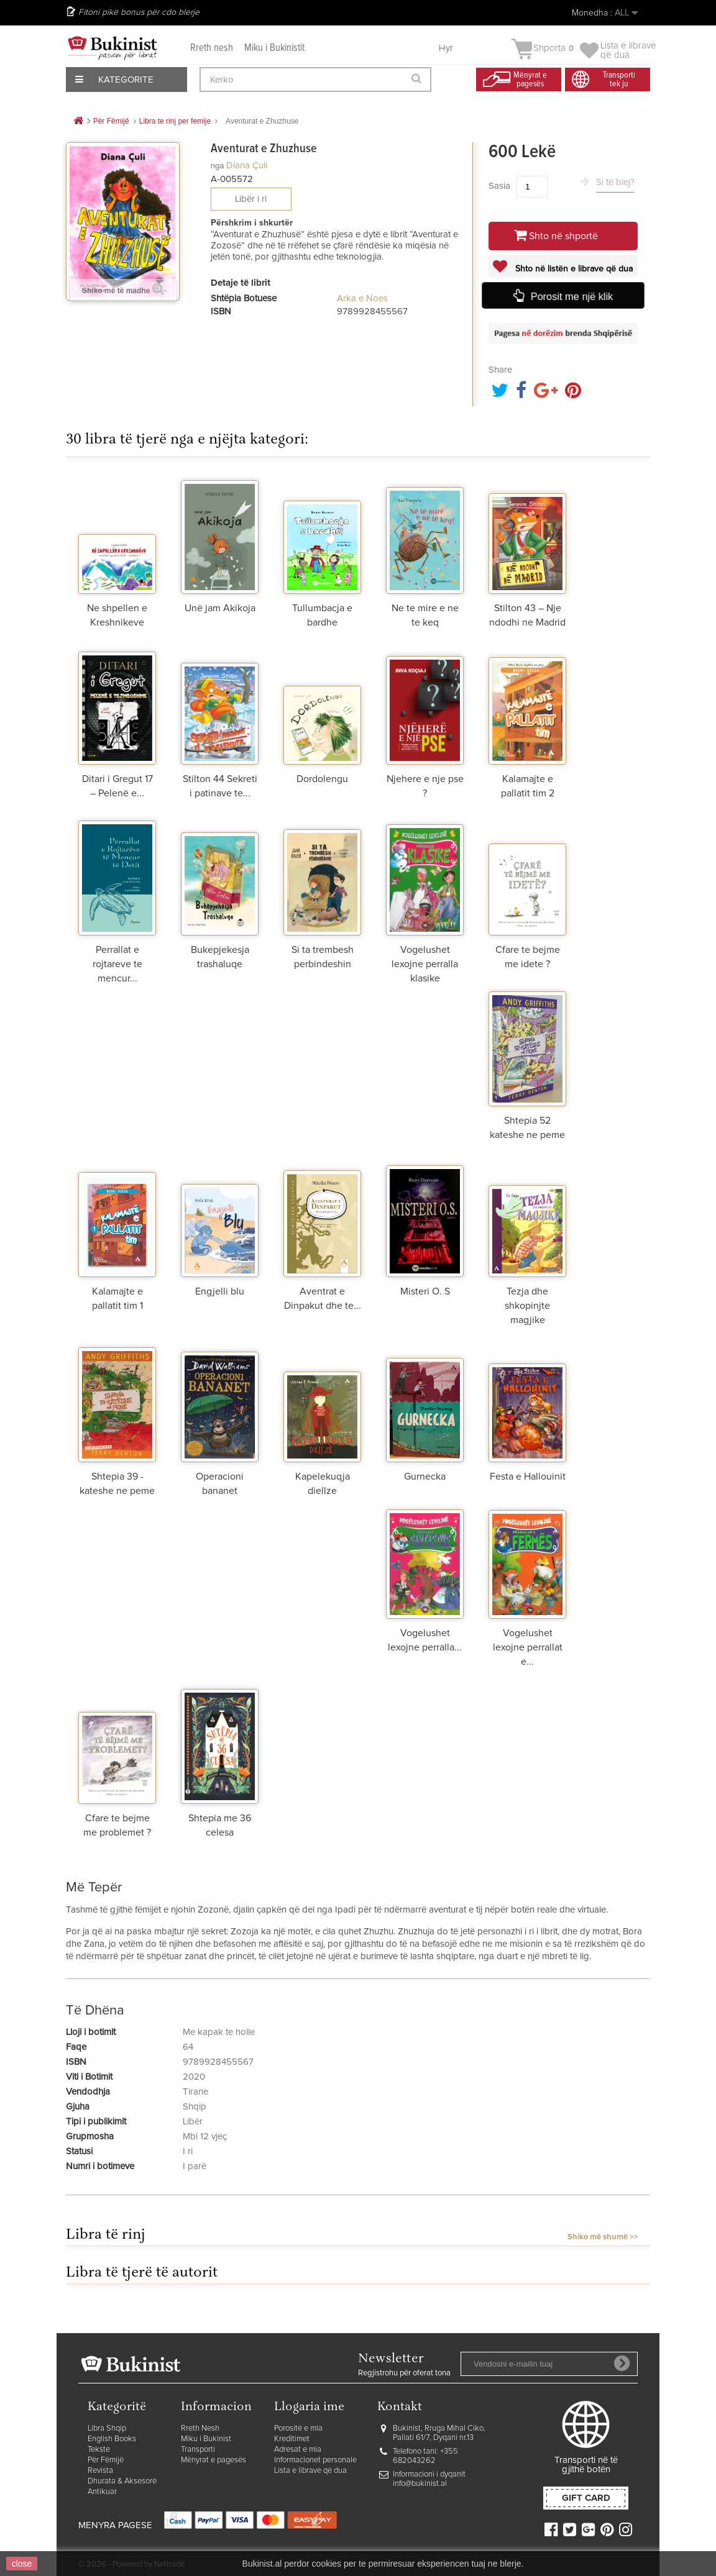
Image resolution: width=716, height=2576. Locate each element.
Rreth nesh (211, 48)
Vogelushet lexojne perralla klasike (425, 964)
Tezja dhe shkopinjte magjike (527, 1305)
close (22, 2564)
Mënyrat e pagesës (213, 2460)
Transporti (198, 2450)
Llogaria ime (309, 2407)
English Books (112, 2439)
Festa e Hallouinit (528, 1476)
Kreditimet (292, 2439)
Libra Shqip (107, 2428)
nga (217, 165)
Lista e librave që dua (310, 2471)
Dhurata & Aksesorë (122, 2481)
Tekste (99, 2450)
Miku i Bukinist (206, 2439)
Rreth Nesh (200, 2428)
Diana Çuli (246, 165)
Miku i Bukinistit (274, 48)
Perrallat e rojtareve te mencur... (117, 964)
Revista (100, 2471)
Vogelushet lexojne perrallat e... (527, 1647)
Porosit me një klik (571, 296)
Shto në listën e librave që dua (573, 269)
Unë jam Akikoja (220, 608)
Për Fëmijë (106, 2460)
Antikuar (102, 2492)
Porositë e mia (298, 2428)
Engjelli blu (219, 1291)
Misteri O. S (425, 1291)
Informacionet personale (315, 2460)
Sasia (499, 186)
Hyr (446, 48)
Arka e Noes (362, 298)
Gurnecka (425, 1476)
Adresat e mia (297, 2450)
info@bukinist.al (420, 2484)
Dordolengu (322, 779)
